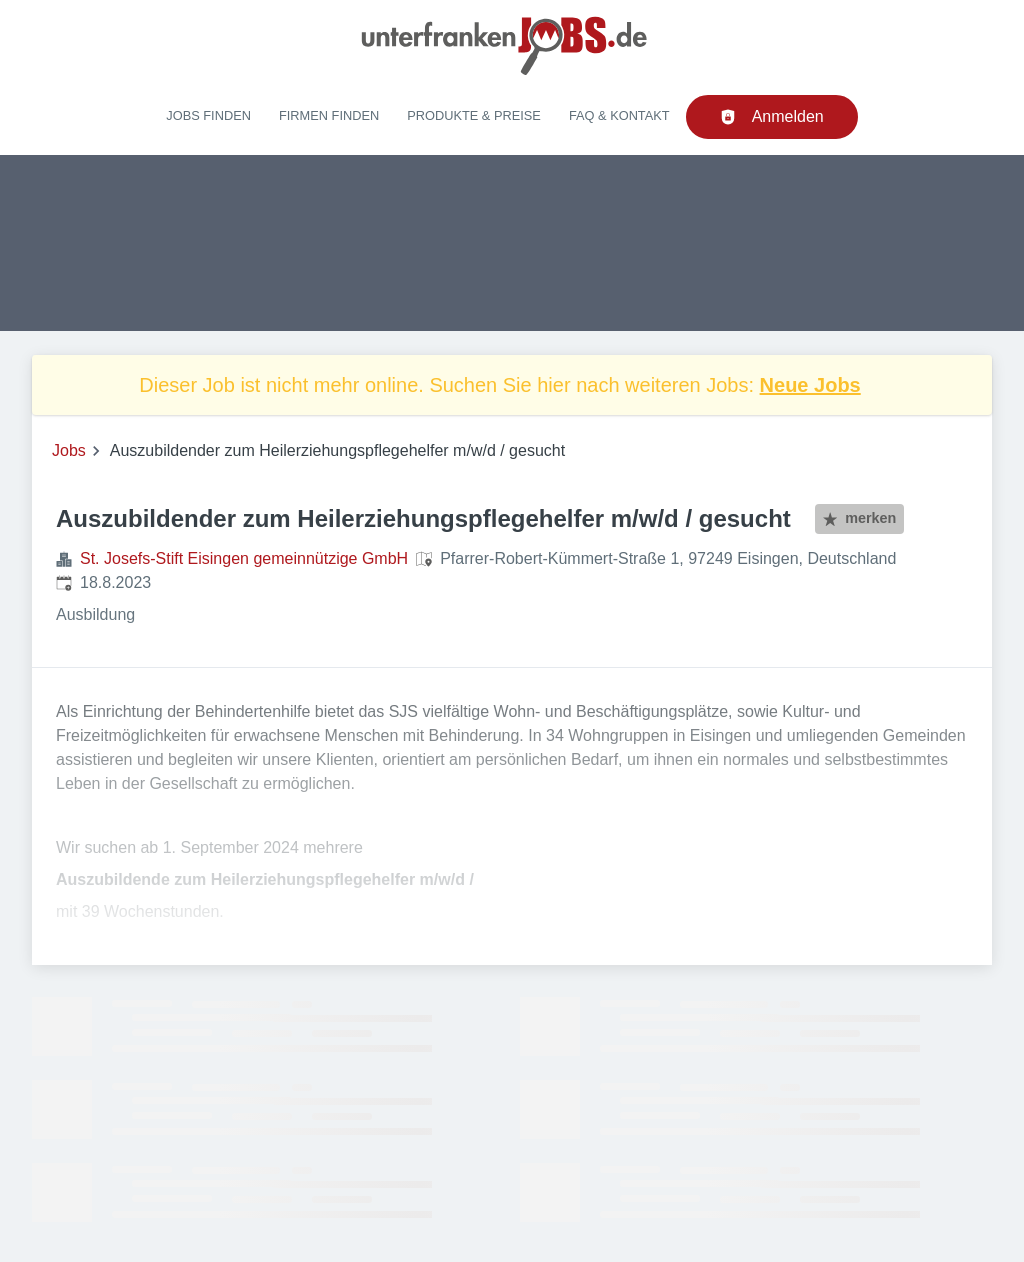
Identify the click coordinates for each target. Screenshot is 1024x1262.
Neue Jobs (810, 385)
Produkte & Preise (474, 115)
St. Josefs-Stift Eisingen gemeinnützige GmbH (244, 558)
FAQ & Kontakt (619, 115)
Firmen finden (329, 115)
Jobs (69, 450)
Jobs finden (208, 115)
